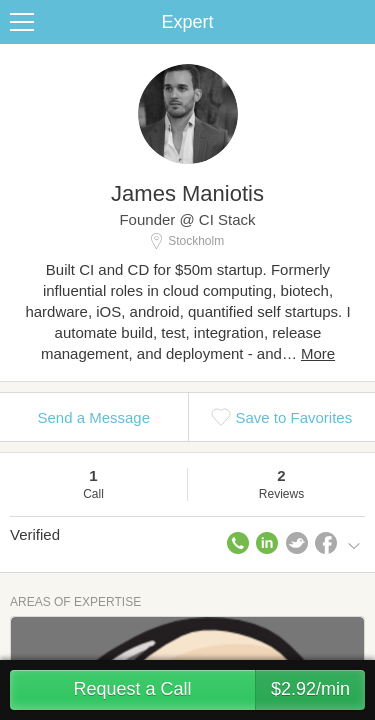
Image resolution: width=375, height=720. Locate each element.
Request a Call (219, 690)
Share (355, 22)
